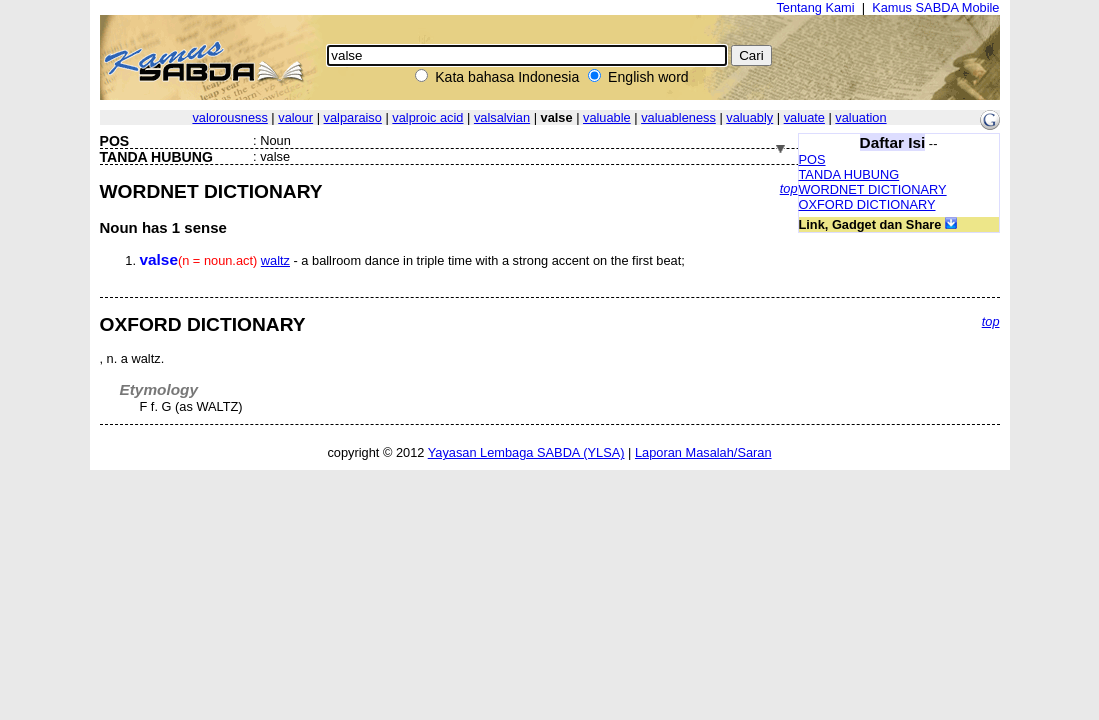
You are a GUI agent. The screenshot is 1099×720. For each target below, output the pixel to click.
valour (295, 117)
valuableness (678, 117)
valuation (860, 117)
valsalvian (502, 117)
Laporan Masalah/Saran (703, 452)
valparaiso (353, 117)
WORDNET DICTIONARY (873, 189)
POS (812, 159)
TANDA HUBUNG (849, 174)
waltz (275, 260)
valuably (749, 117)
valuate (804, 117)
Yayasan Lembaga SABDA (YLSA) (526, 452)
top (789, 188)
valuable (607, 117)
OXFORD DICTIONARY (867, 204)
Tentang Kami (815, 7)
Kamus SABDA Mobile (935, 7)
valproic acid (427, 117)
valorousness (229, 117)
